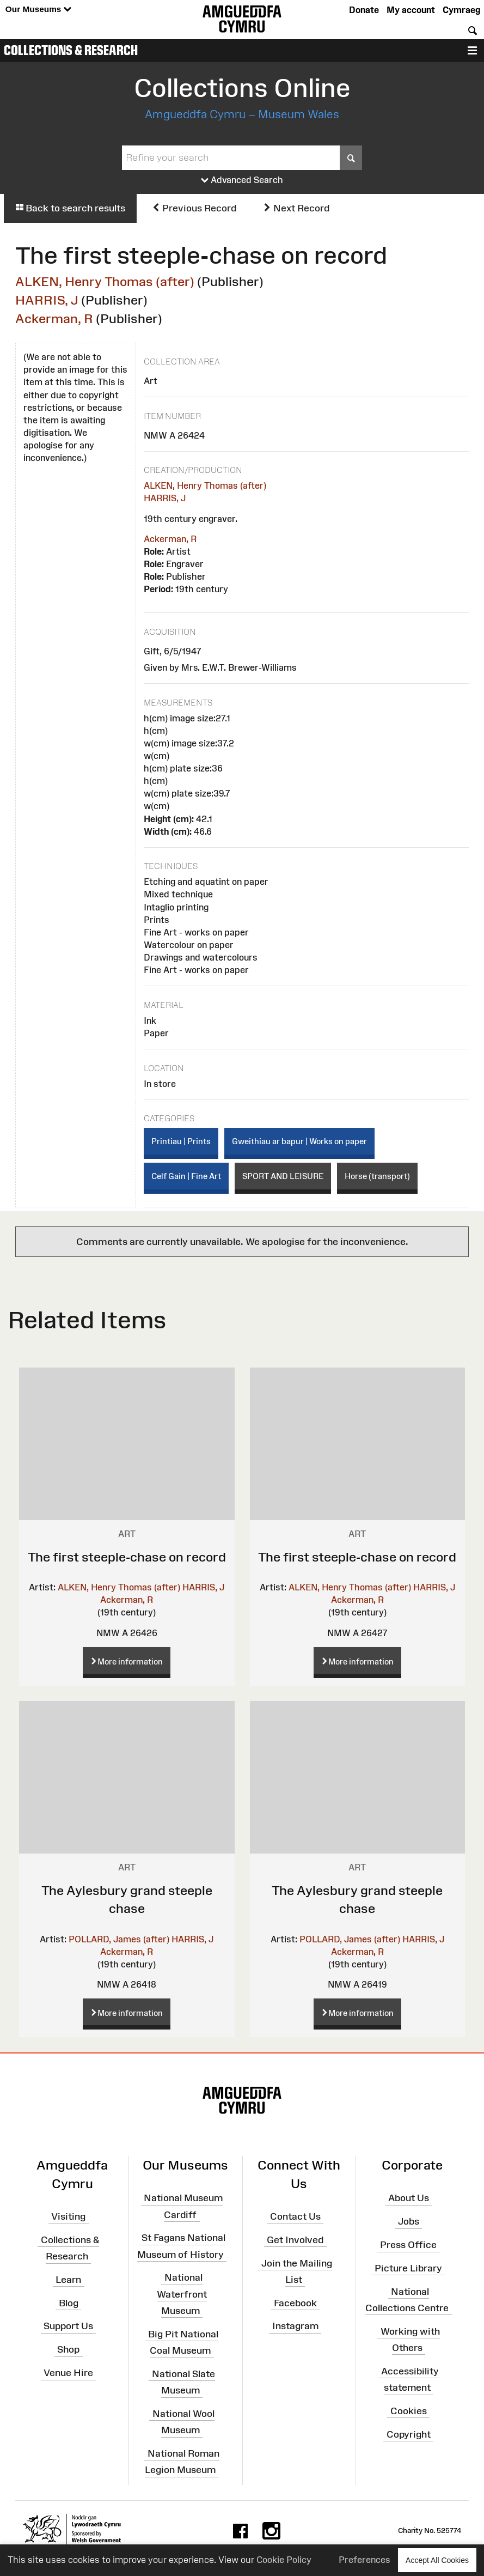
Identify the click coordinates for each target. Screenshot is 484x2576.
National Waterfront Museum (182, 2294)
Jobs (408, 2221)
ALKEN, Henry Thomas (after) (104, 281)
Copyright (409, 2433)
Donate (364, 10)
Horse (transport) (377, 1176)
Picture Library (408, 2268)
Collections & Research (71, 50)
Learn (68, 2279)
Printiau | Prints (181, 1141)
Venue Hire (68, 2372)
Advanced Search (242, 180)
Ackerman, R (54, 318)
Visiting (68, 2216)
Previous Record (194, 208)
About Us (408, 2197)
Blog (68, 2302)
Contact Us (295, 2216)
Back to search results (70, 208)
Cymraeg (461, 10)
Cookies (408, 2410)
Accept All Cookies (437, 2560)
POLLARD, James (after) (119, 1939)
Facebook (295, 2302)
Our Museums (38, 9)
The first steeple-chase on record (127, 1557)
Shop (68, 2349)
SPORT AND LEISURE (282, 1176)
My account (411, 10)
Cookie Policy (283, 2560)
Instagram (295, 2325)
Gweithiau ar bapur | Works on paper (299, 1141)
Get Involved (295, 2239)
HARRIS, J (46, 300)
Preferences (364, 2560)
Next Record (296, 208)
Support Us (68, 2325)
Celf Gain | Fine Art (186, 1176)
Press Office (408, 2244)
